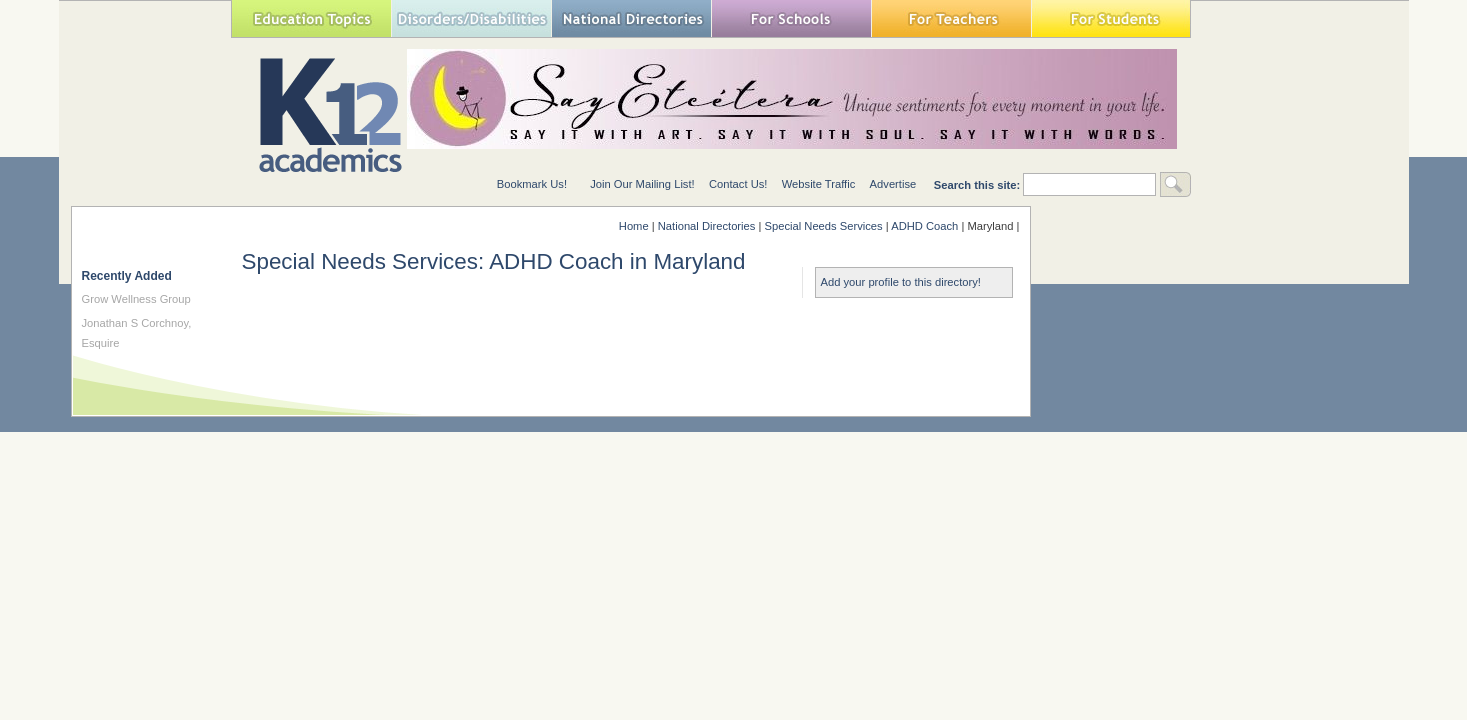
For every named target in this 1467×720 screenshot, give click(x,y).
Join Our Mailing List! (642, 184)
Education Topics (311, 18)
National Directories (631, 18)
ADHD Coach (924, 226)
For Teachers (951, 18)
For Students (1111, 18)
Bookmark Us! (532, 184)
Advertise (893, 184)
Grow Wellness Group (136, 299)
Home (634, 226)
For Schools (791, 18)
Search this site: (979, 185)
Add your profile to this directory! (901, 282)
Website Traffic (819, 184)
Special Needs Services (824, 226)
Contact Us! (738, 184)
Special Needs (471, 18)
